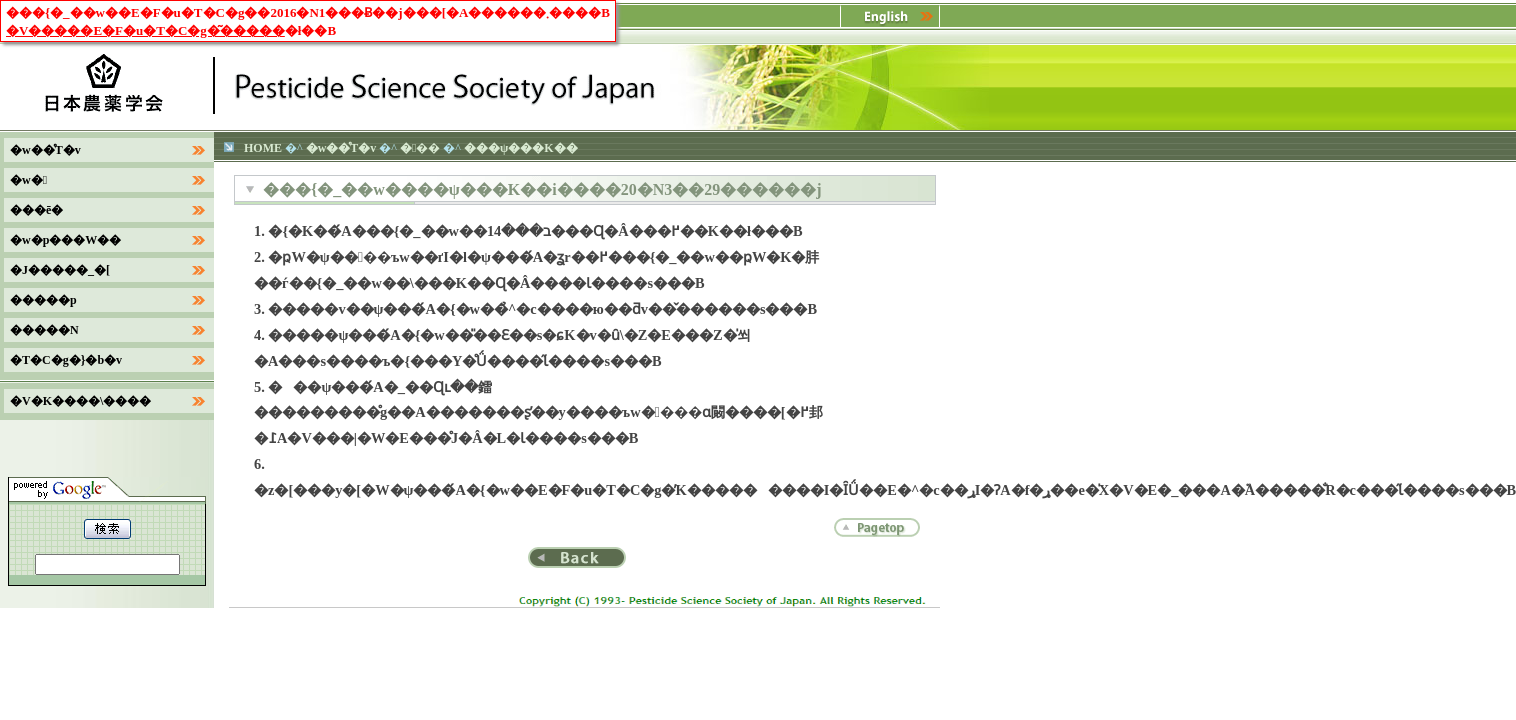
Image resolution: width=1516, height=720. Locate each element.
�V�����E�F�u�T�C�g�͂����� (145, 30)
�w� (28, 180)
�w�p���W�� (65, 240)
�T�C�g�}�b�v (66, 360)
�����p (43, 300)
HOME (263, 148)
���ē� (36, 210)
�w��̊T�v (341, 148)
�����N (44, 330)
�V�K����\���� (80, 401)
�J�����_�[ (60, 270)
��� (420, 148)
